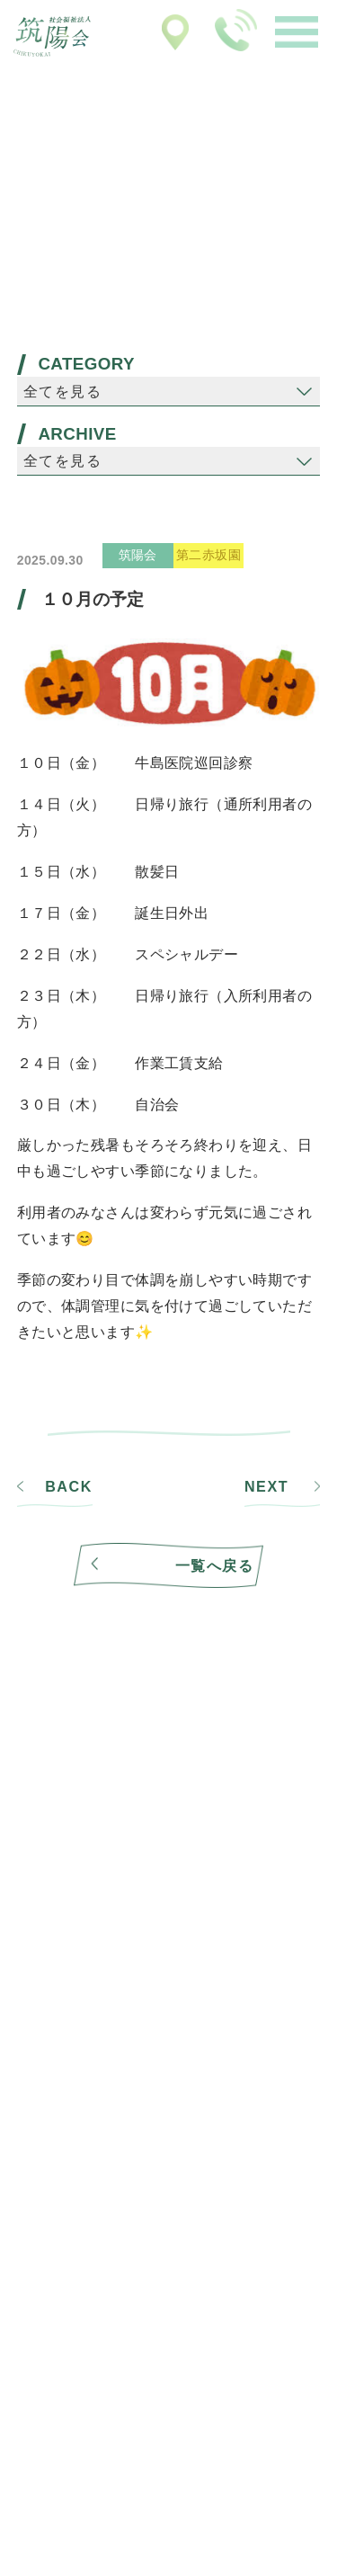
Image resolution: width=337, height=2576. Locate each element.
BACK (69, 1487)
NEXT (266, 1487)
